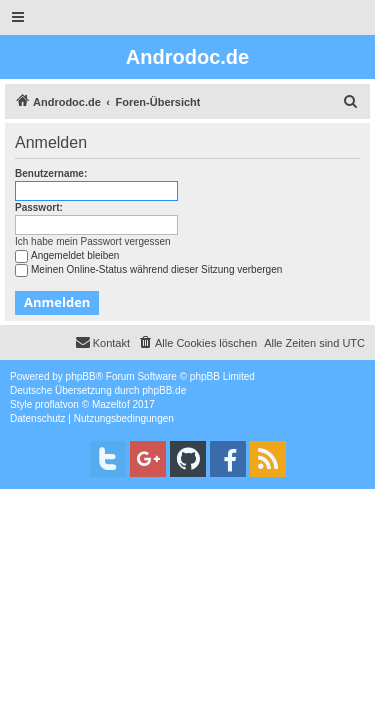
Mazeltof (111, 404)
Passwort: (39, 207)
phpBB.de (164, 390)
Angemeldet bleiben (67, 255)
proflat (49, 404)
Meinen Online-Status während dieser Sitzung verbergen (148, 269)
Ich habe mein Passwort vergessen (93, 241)
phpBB (81, 376)
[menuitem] (351, 102)
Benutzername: (51, 173)
